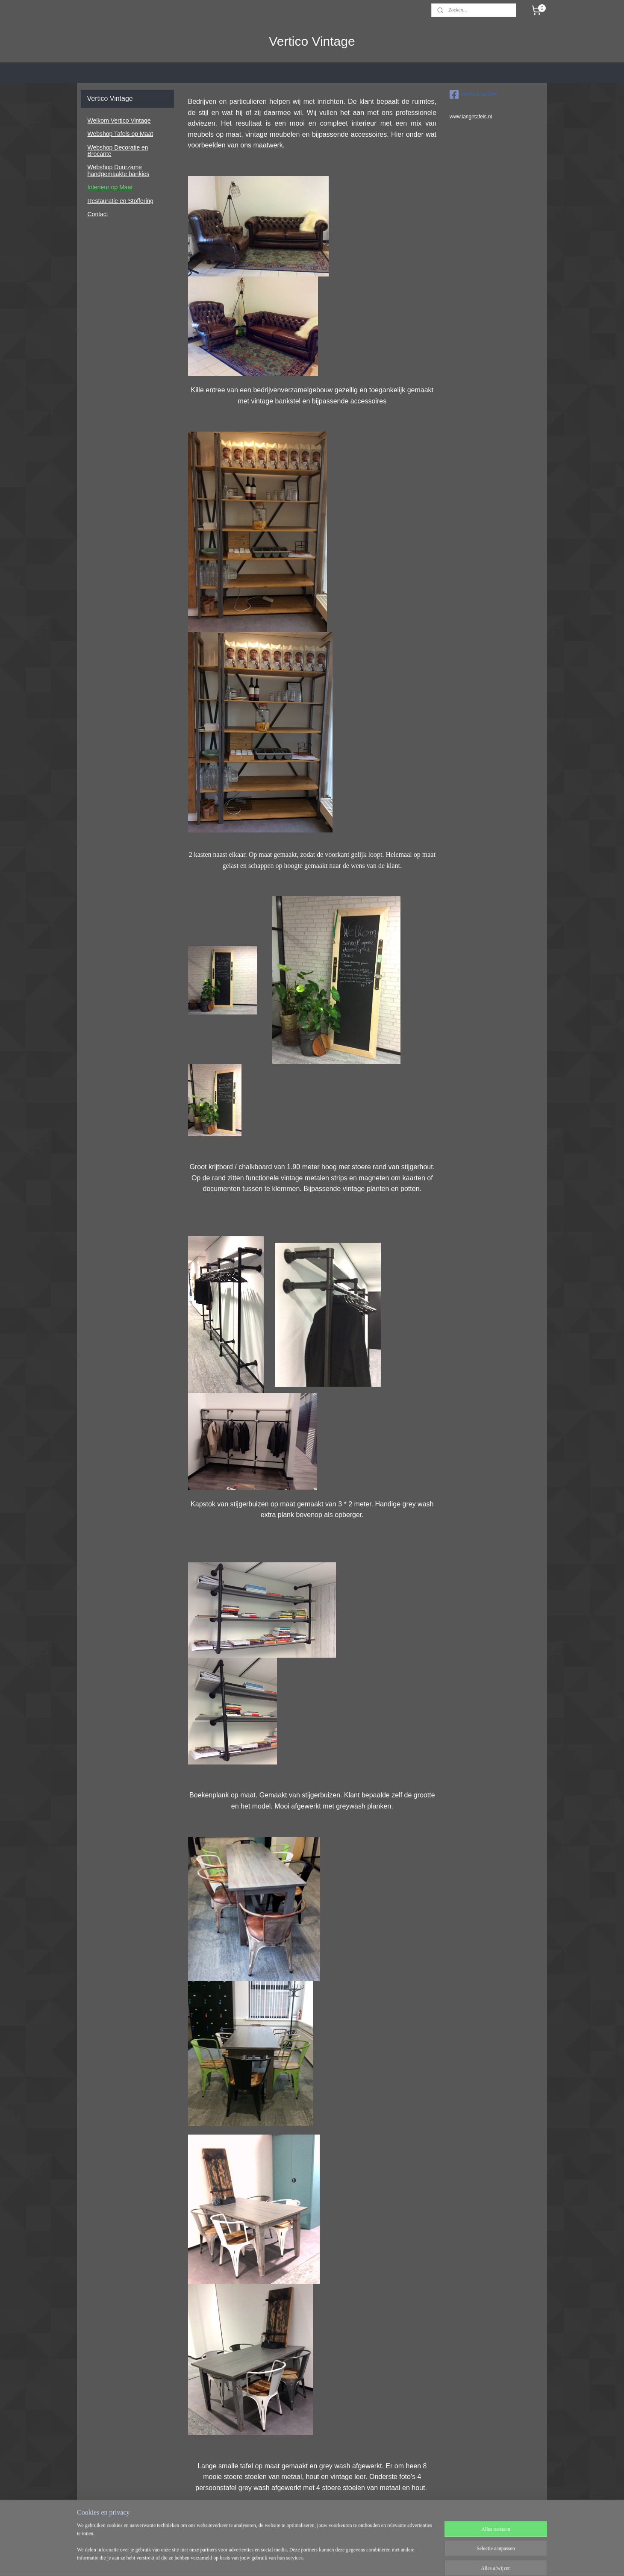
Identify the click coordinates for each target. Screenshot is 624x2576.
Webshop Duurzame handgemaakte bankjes (119, 170)
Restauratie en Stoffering (121, 200)
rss (302, 2560)
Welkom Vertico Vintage (119, 120)
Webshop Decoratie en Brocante (118, 150)
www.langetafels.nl (471, 117)
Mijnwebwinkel (396, 2560)
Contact (98, 214)
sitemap (287, 2560)
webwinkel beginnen (330, 2560)
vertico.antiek (473, 94)
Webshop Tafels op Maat (120, 133)
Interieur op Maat (110, 187)
